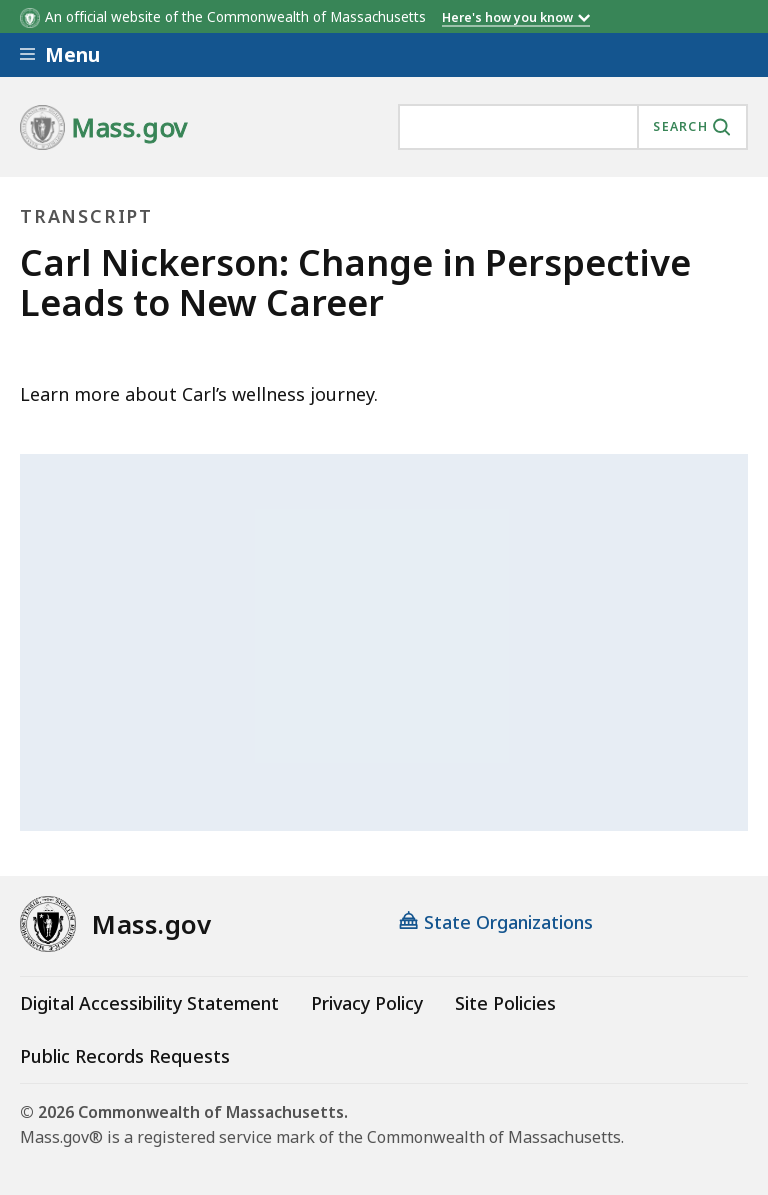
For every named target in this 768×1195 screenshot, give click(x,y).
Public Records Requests (125, 1056)
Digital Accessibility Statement (149, 1003)
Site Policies (505, 1003)
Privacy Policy (367, 1003)
